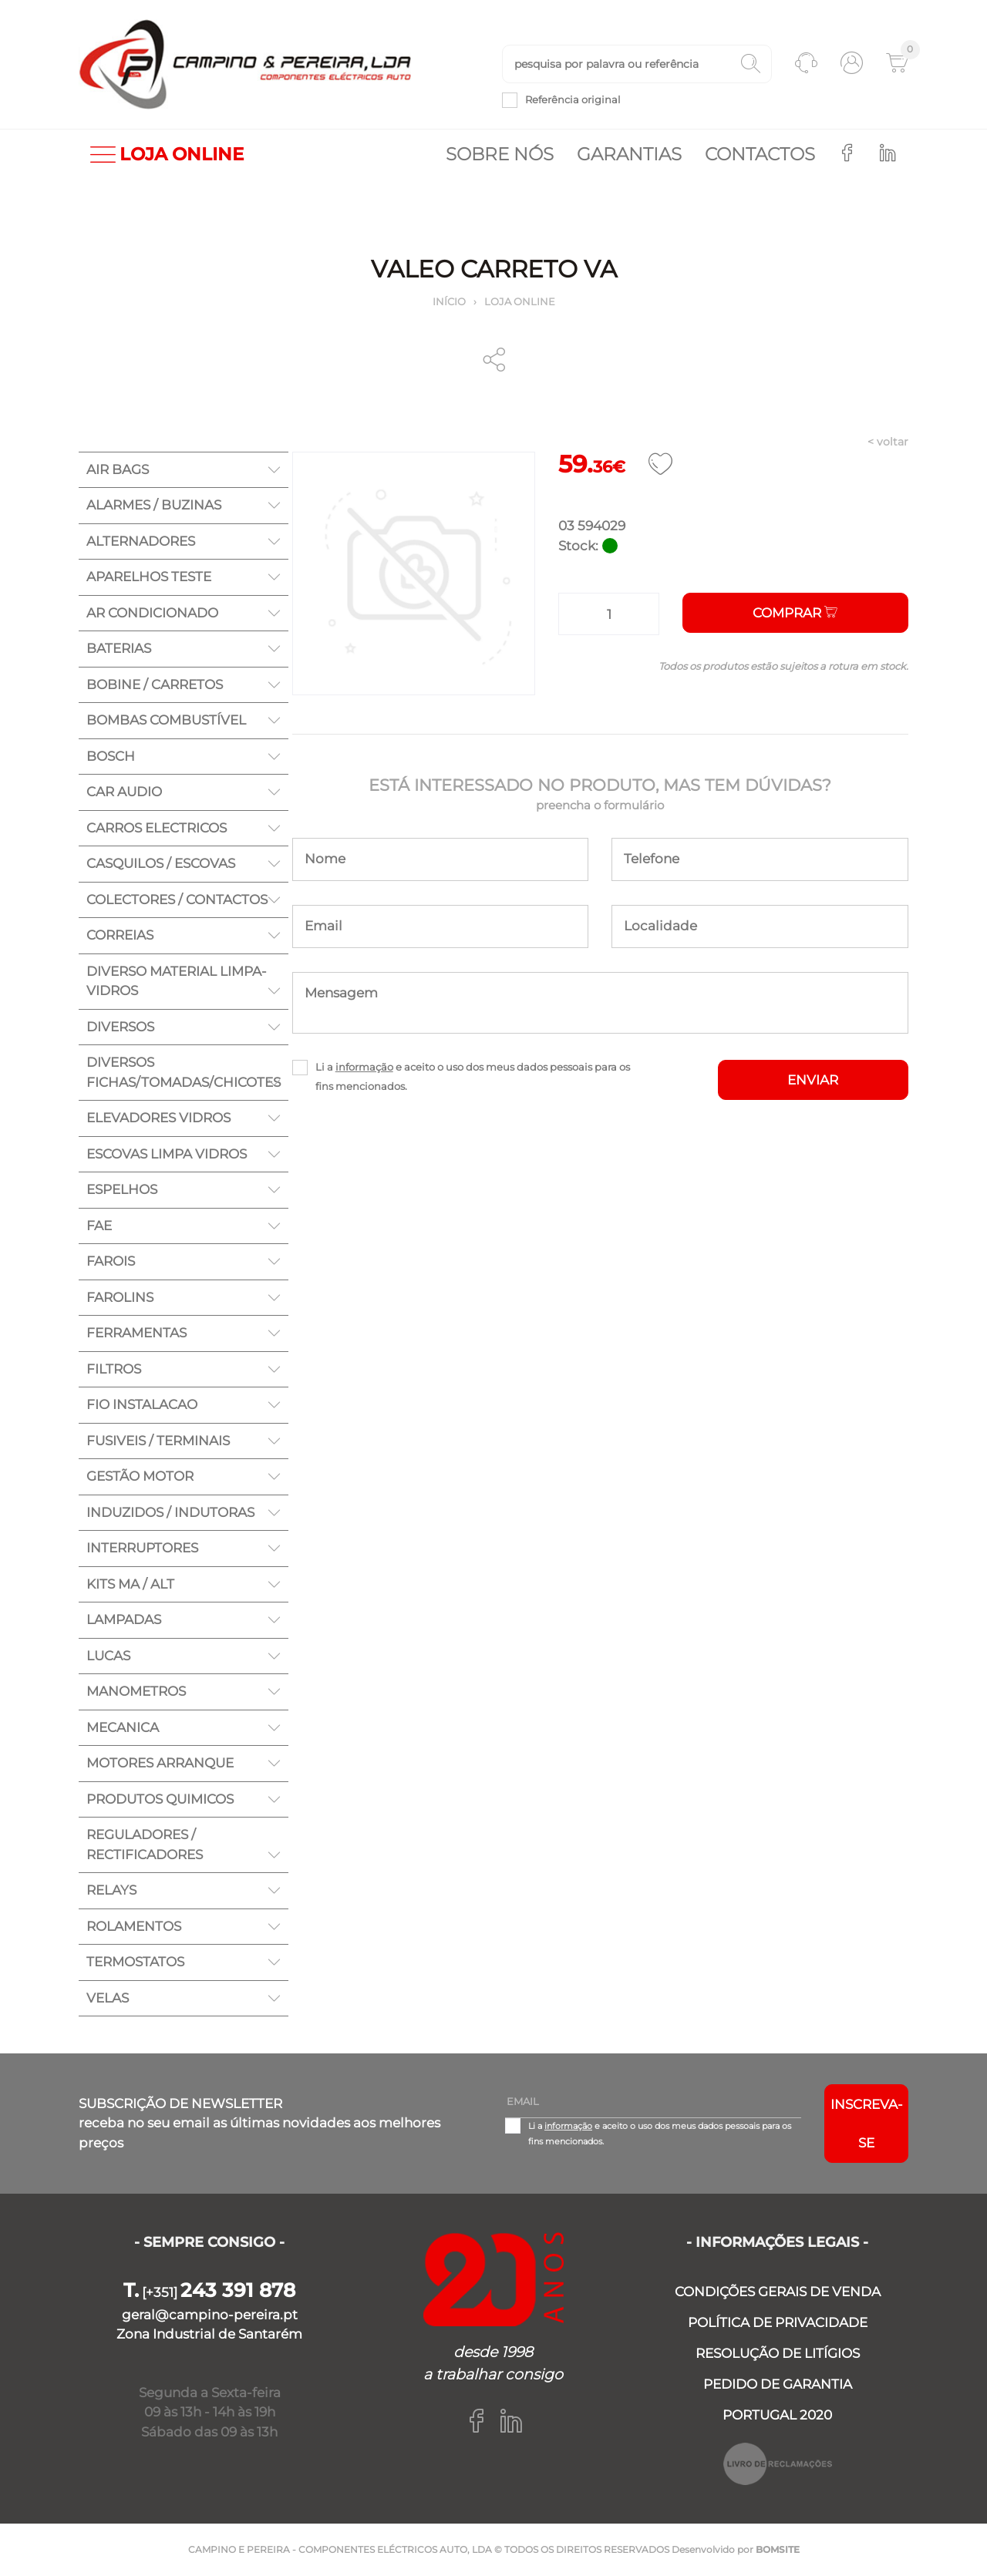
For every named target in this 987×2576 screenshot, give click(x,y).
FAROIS (110, 1261)
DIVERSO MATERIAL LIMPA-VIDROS (176, 981)
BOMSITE (778, 2549)
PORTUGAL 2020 (777, 2415)
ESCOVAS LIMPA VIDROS (166, 1154)
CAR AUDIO (124, 791)
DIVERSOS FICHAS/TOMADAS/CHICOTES (183, 1072)
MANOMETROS (136, 1691)
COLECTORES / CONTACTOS (177, 899)
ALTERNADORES (140, 541)
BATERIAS (118, 648)
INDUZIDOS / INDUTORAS (170, 1512)
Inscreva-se (866, 2124)
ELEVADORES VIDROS (158, 1117)
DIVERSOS (120, 1026)
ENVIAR (812, 1080)
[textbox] (637, 64)
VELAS (107, 1998)
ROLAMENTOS (133, 1926)
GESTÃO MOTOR (140, 1476)
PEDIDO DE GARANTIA (777, 2384)
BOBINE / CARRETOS (154, 684)
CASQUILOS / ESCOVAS (160, 863)
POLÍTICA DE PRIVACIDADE (777, 2322)
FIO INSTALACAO (141, 1404)
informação (364, 1067)
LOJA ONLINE (167, 154)
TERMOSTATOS (135, 1961)
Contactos (760, 154)
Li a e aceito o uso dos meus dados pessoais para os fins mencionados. (472, 1076)
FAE (99, 1225)
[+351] (209, 2292)
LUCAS (108, 1655)
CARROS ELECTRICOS (156, 828)
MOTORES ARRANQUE (160, 1763)
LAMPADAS (123, 1619)
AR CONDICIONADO (152, 612)
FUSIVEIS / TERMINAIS (158, 1440)
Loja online (519, 301)
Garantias (629, 154)
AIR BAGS (117, 469)
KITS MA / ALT (130, 1584)
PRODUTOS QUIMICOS (160, 1799)
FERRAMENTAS (136, 1332)
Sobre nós (500, 154)
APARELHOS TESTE (148, 576)
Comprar (795, 612)
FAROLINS (119, 1297)
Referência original (573, 99)
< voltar (887, 442)
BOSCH (110, 756)
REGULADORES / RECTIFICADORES (144, 1844)
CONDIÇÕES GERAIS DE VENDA (778, 2291)
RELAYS (111, 1890)
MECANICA (122, 1727)
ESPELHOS (121, 1189)
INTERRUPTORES (142, 1547)
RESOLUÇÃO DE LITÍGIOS (778, 2353)
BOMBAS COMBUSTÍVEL (166, 720)
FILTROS (113, 1369)
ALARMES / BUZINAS (153, 505)
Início (449, 301)
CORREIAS (119, 935)
